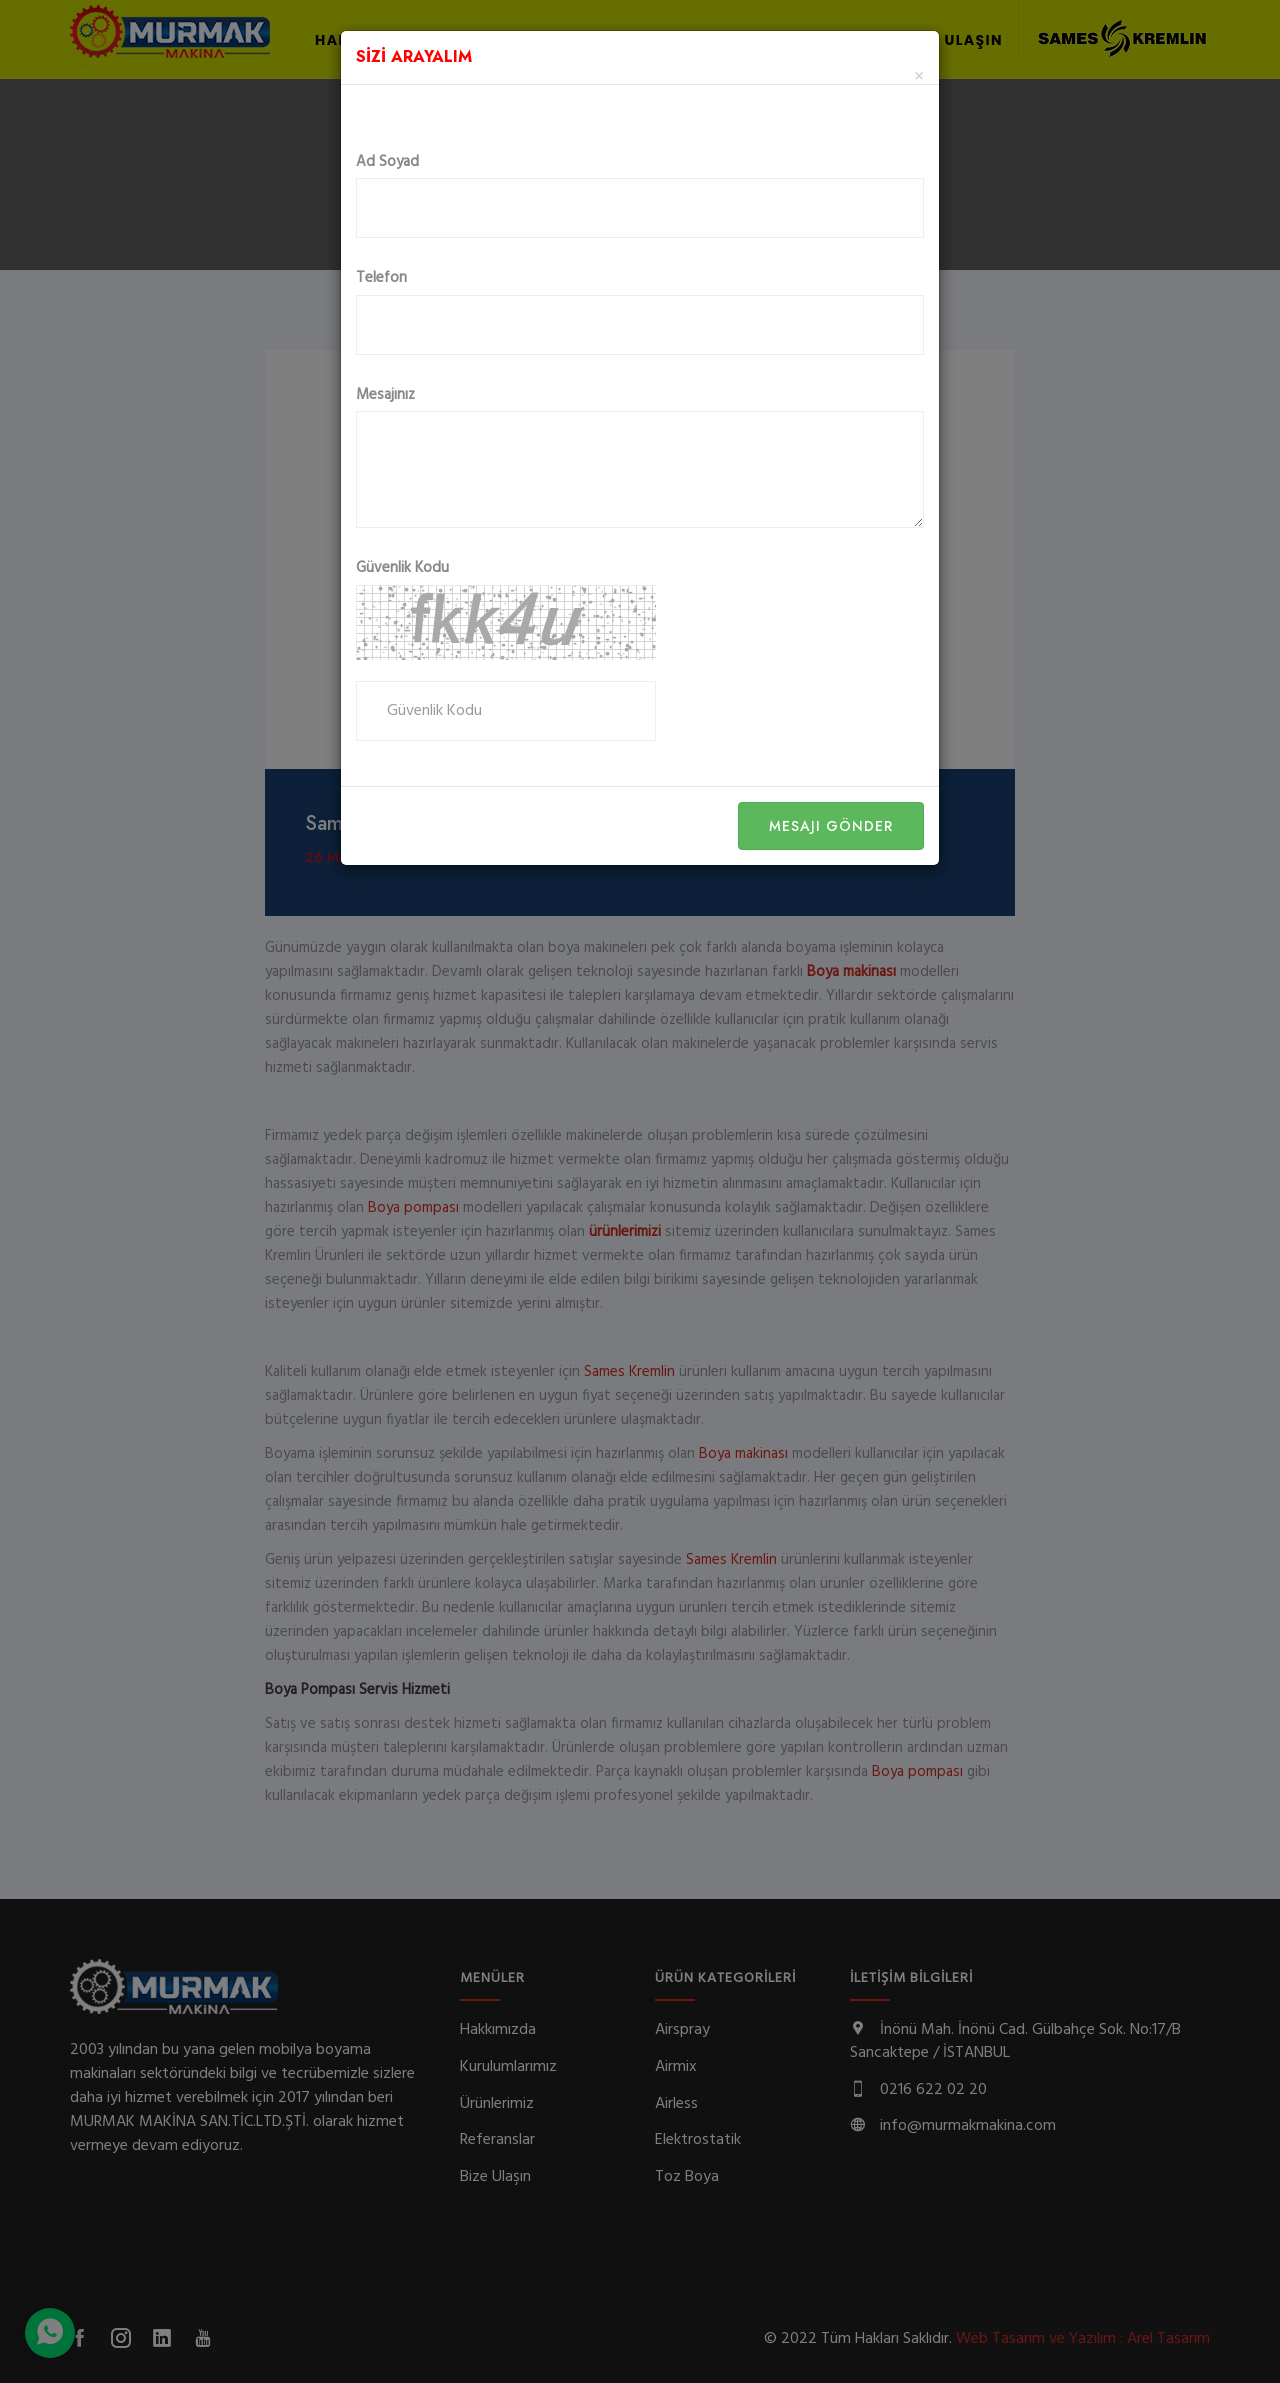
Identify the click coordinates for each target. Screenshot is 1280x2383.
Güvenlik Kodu (402, 568)
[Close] (919, 77)
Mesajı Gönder (831, 826)
